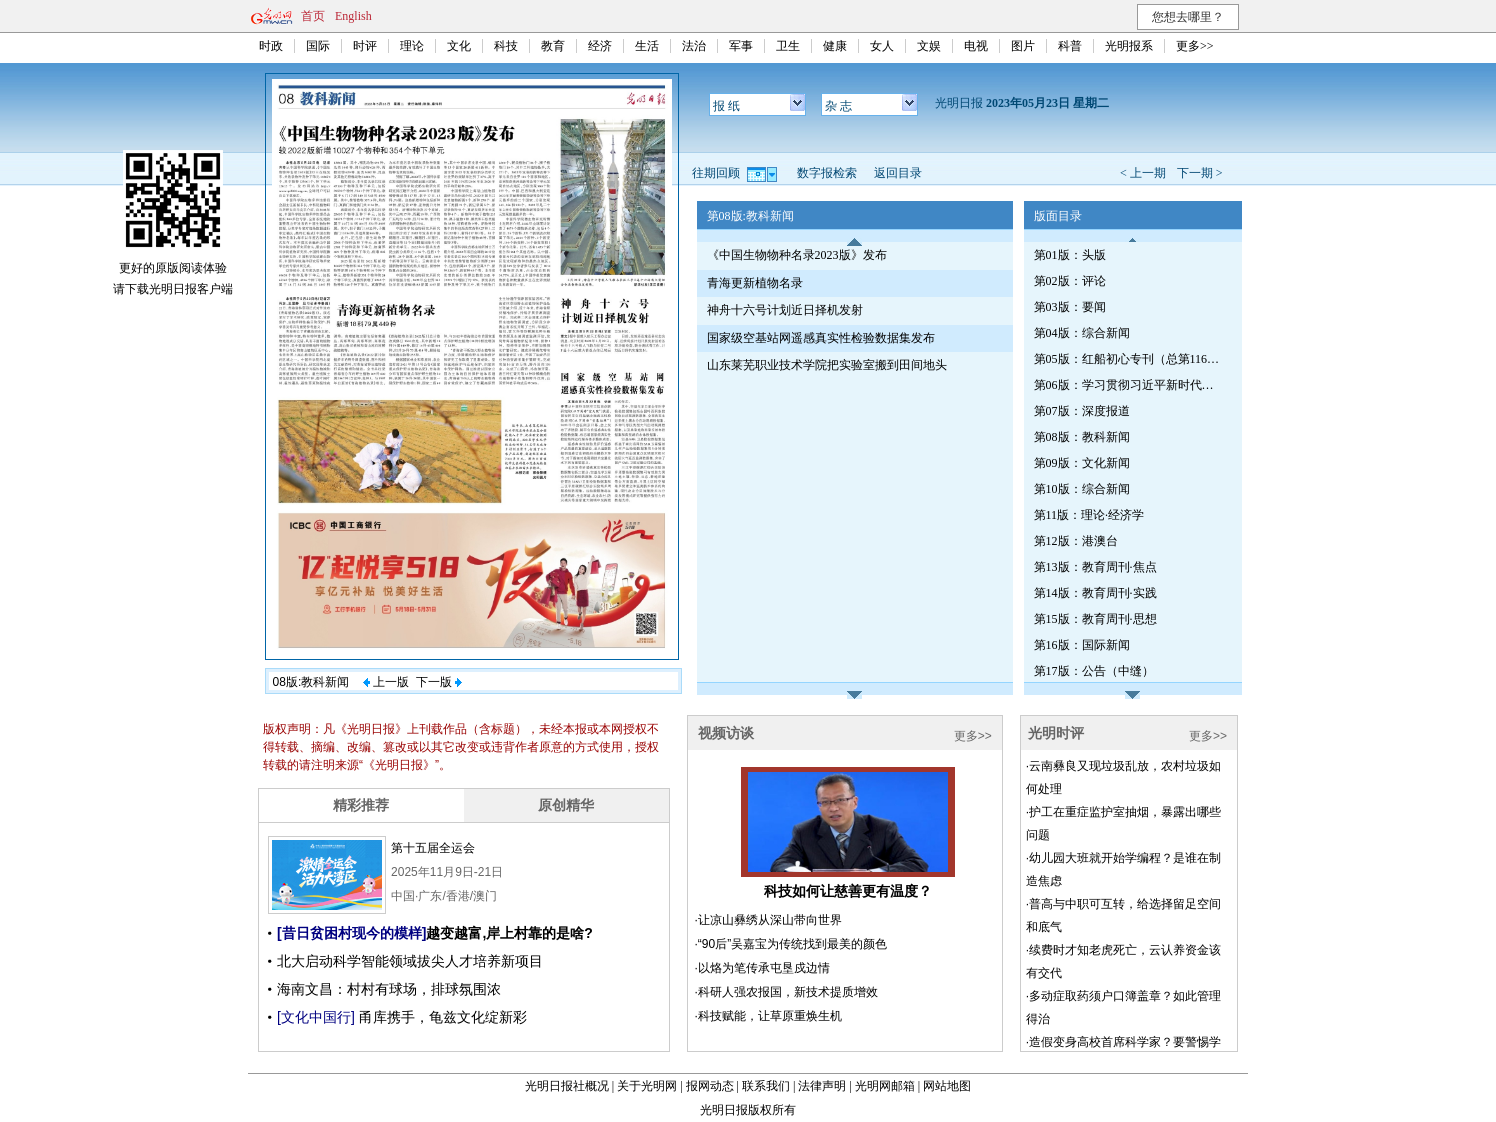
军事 (741, 46)
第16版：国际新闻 (1082, 645)
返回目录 (898, 173)
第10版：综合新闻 (1082, 489)
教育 (553, 46)
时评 (365, 46)
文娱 (929, 46)
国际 (318, 46)
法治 (694, 46)
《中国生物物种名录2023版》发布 (797, 255)
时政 (271, 46)
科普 (1070, 46)
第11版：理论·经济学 (1089, 515)
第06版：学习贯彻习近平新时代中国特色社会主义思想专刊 (1129, 385)
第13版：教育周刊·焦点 (1095, 567)
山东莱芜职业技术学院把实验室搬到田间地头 (827, 365)
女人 (882, 46)
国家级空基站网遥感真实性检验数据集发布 (821, 338)
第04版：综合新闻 (1082, 333)
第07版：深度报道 (1082, 411)
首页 (313, 16)
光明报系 (1129, 46)
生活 (647, 46)
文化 (459, 46)
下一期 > (1200, 173)
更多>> (1195, 46)
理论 (412, 46)
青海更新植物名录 (755, 283)
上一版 (386, 682)
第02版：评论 (1070, 281)
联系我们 (766, 1086)
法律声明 (822, 1086)
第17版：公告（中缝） (1094, 671)
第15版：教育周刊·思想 (1095, 619)
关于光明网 (647, 1086)
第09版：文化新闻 (1082, 463)
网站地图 (947, 1086)
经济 (600, 46)
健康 (835, 46)
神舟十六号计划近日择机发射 (785, 310)
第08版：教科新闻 (1082, 437)
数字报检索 (827, 173)
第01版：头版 (1070, 255)
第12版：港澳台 (1076, 541)
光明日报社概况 (567, 1086)
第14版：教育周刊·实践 (1095, 593)
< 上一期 (1143, 173)
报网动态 (710, 1086)
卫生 (788, 46)
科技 (506, 46)
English (353, 16)
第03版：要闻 (1070, 307)
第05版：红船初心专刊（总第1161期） (1129, 359)
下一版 (439, 682)
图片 (1023, 46)
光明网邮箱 (885, 1086)
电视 (976, 46)
